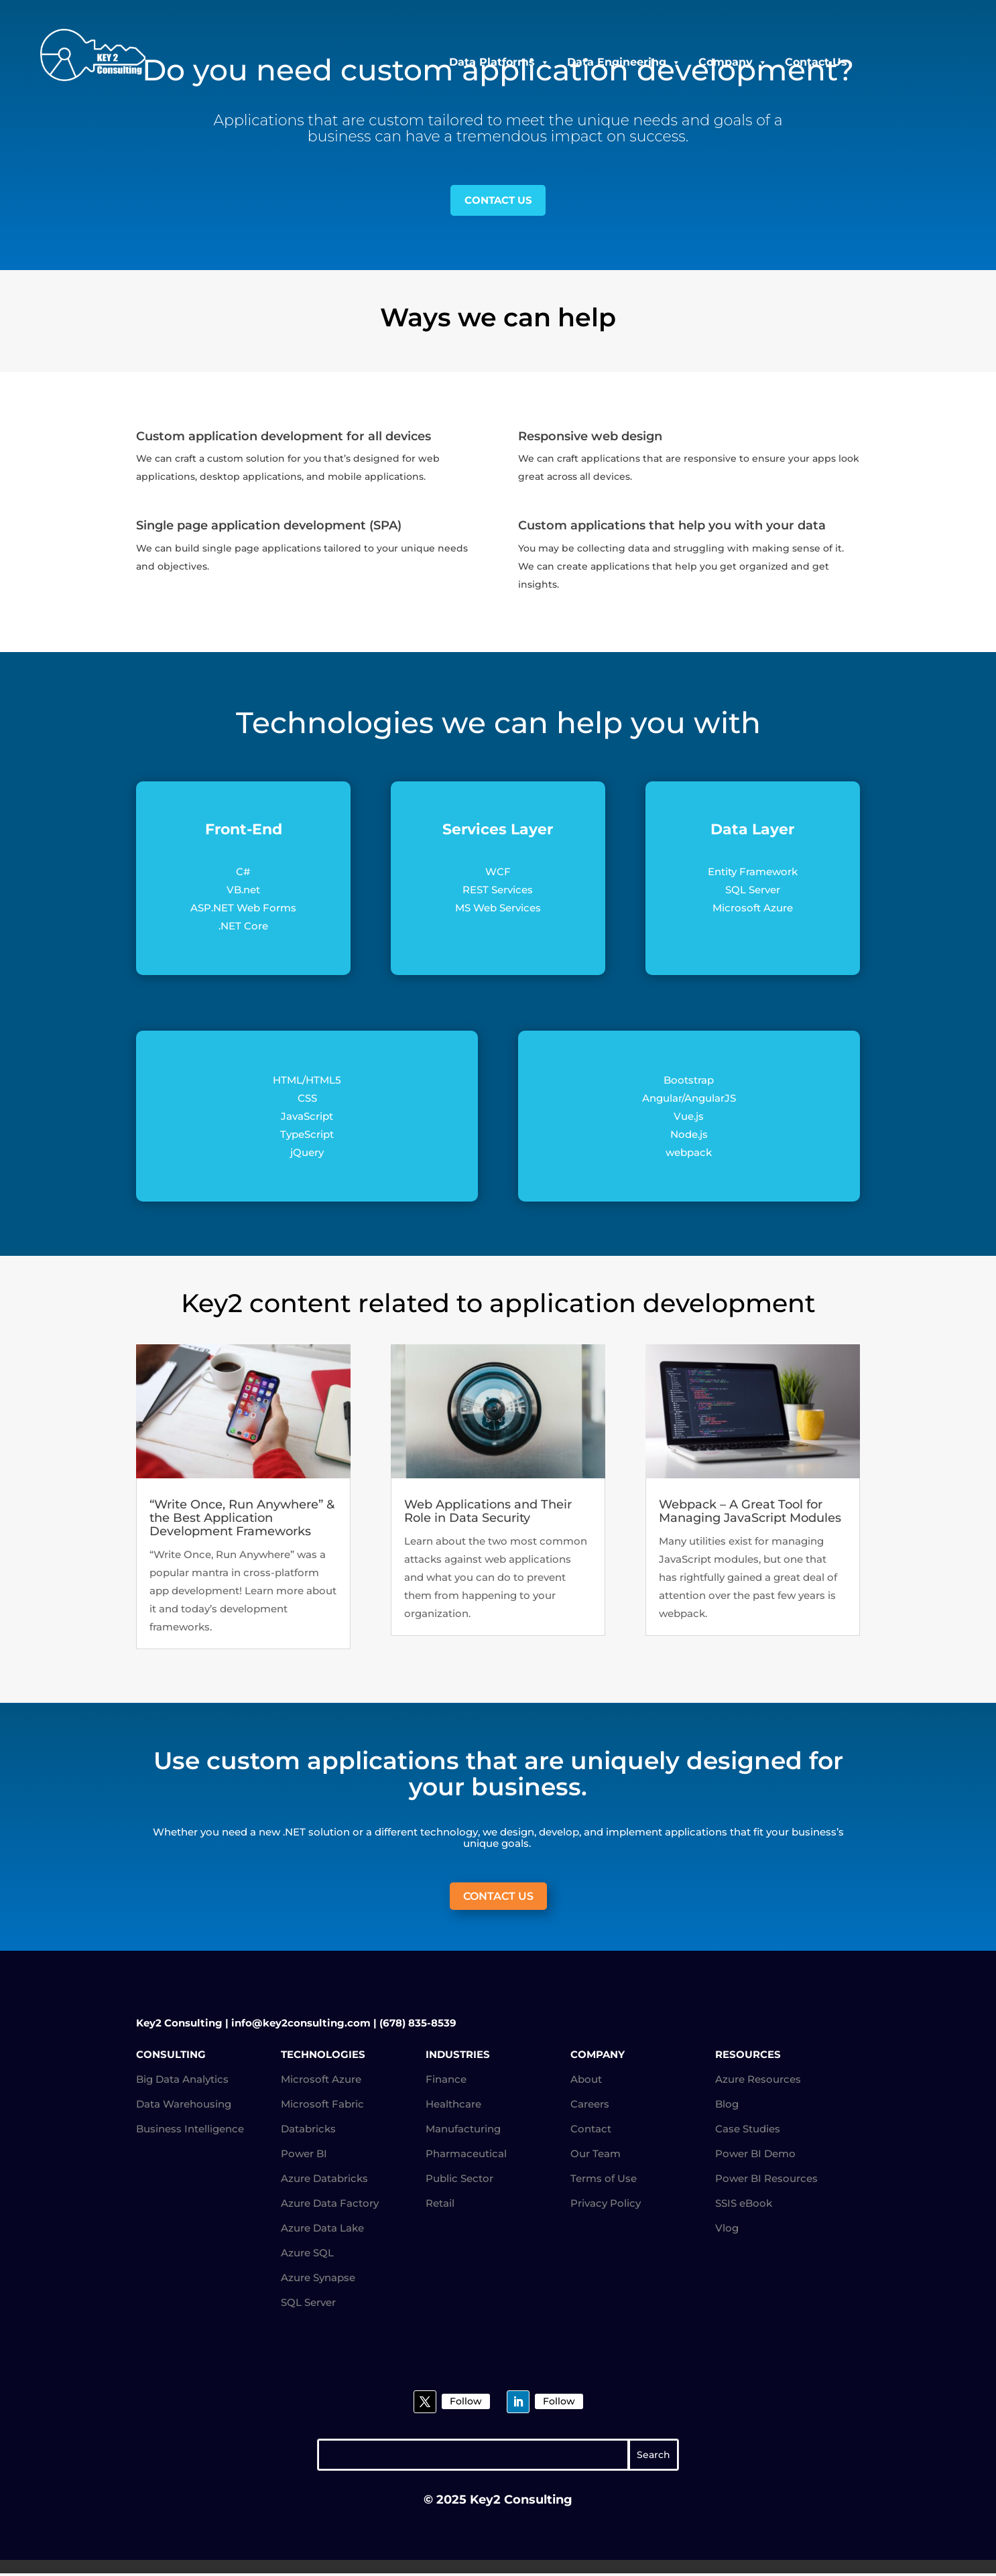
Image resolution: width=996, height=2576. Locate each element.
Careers (589, 2106)
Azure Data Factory (330, 2205)
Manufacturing (463, 2130)
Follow (466, 2403)
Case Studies (747, 2130)
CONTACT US (498, 201)
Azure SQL (307, 2254)
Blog (727, 2106)
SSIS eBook (743, 2205)
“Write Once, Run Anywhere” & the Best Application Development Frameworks (241, 1520)
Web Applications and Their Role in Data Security (488, 1513)
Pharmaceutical (466, 2155)
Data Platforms (499, 62)
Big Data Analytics (182, 2081)
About (586, 2081)
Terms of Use (603, 2180)
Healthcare (453, 2106)
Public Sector (459, 2180)
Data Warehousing (183, 2106)
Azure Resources (758, 2081)
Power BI (304, 2155)
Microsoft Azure (321, 2081)
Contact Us (816, 62)
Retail (440, 2205)
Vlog (727, 2230)
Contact (590, 2130)
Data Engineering (624, 62)
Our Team (595, 2155)
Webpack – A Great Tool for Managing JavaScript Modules (750, 1513)
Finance (446, 2081)
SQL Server (308, 2304)
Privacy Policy (605, 2205)
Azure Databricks (324, 2180)
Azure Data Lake (322, 2230)
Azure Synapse (318, 2279)
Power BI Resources (766, 2180)
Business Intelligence (190, 2130)
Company (732, 62)
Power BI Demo (755, 2155)
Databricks (308, 2130)
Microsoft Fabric (322, 2106)
